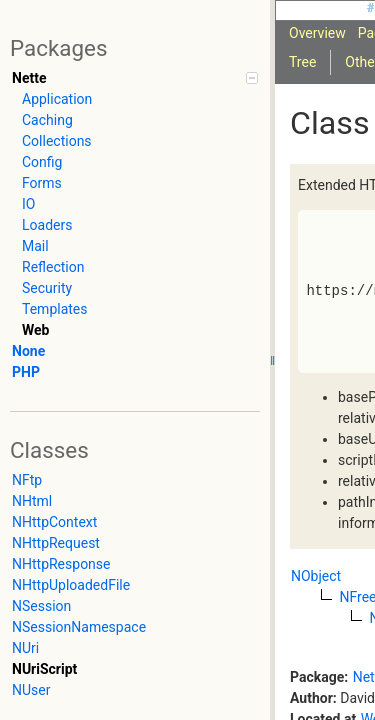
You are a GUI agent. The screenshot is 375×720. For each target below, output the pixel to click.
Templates (55, 309)
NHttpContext (54, 522)
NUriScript (44, 669)
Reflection (53, 267)
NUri (25, 648)
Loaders (47, 225)
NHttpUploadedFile (71, 585)
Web (35, 330)
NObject (316, 576)
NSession (41, 606)
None (28, 351)
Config (42, 162)
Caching (47, 120)
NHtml (32, 501)
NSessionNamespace (79, 627)
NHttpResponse (61, 564)
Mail (35, 246)
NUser (31, 690)
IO (28, 204)
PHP (26, 372)
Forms (42, 183)
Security (47, 288)
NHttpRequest (56, 543)
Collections (57, 141)
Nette (29, 78)
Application (57, 99)
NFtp (27, 480)
